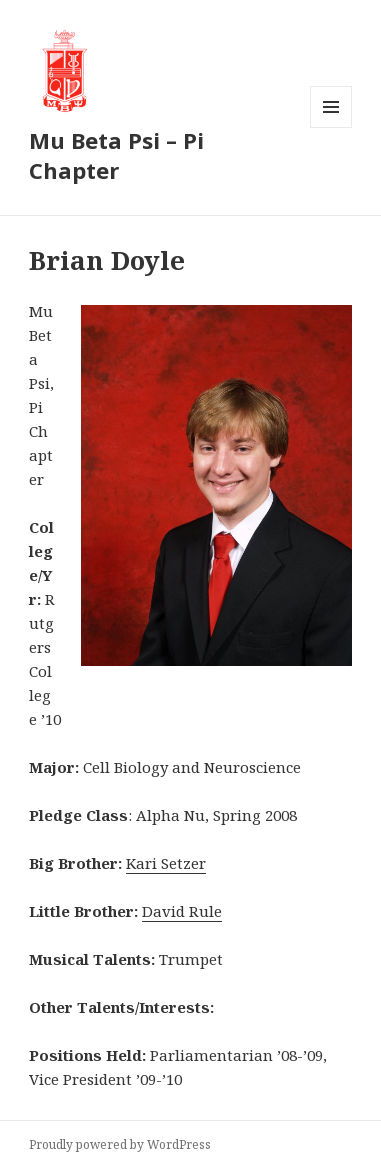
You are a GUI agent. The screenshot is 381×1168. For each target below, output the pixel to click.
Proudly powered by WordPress (120, 1144)
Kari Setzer (166, 863)
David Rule (182, 911)
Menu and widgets (331, 127)
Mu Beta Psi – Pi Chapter (116, 155)
